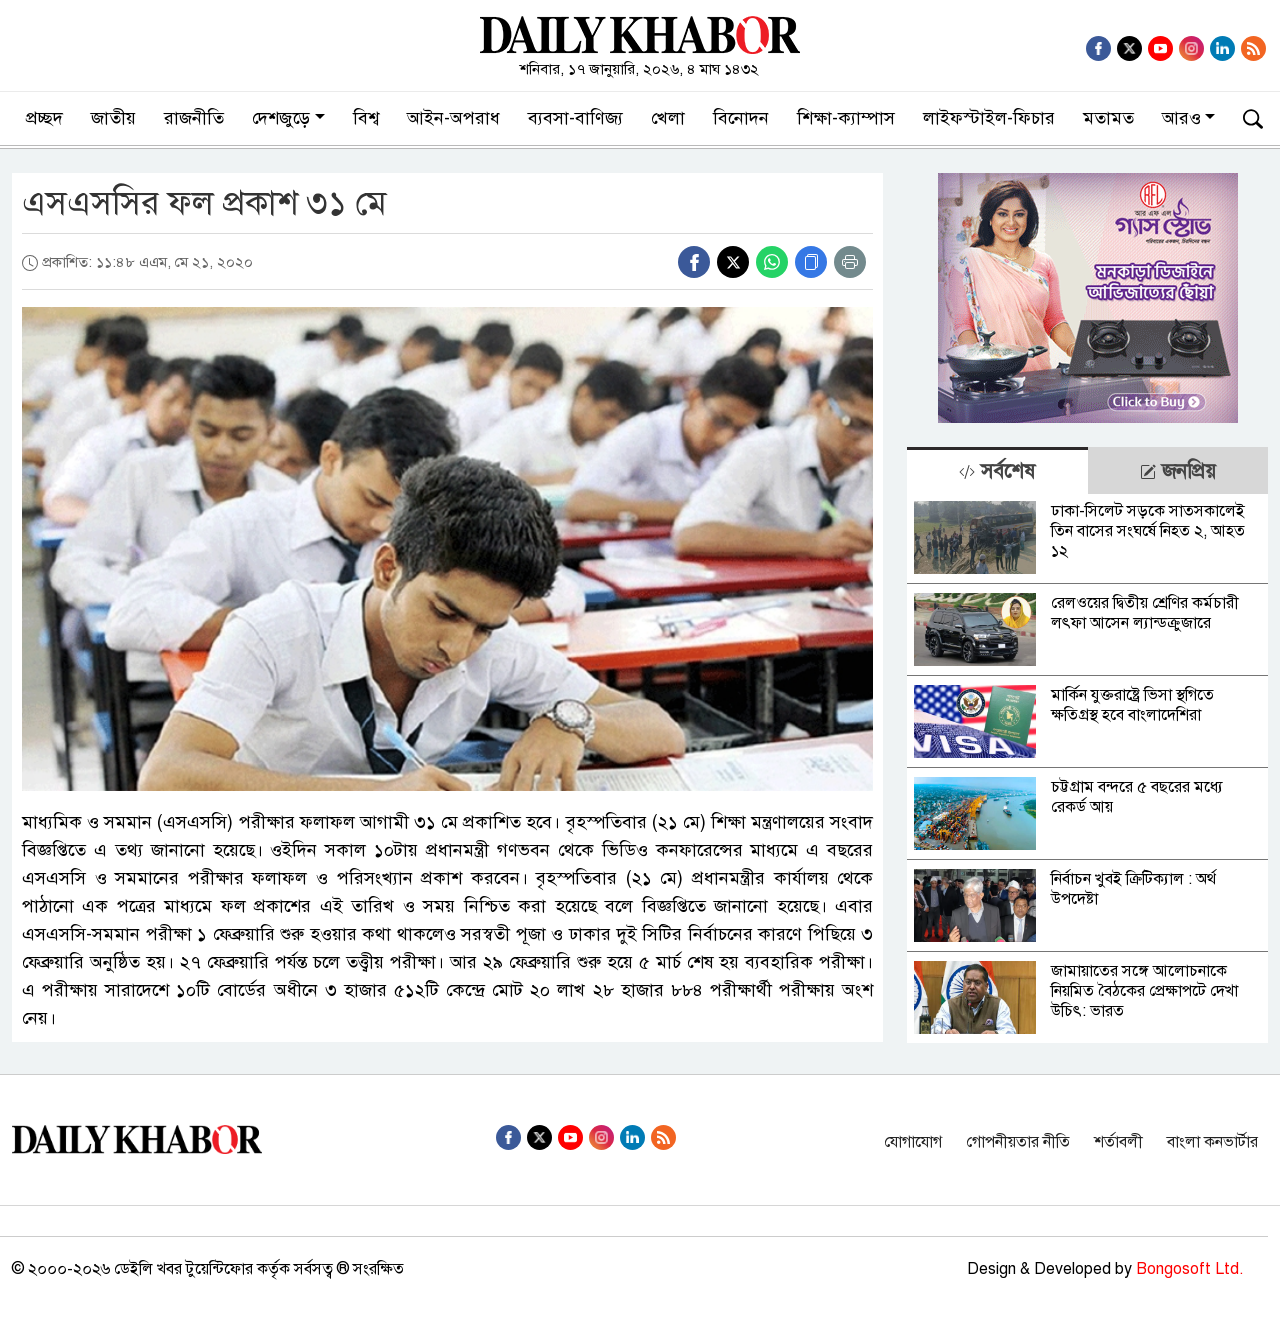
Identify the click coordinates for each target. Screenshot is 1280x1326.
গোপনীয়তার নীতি (1018, 1142)
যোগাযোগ (913, 1142)
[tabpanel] (1087, 768)
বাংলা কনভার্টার (1212, 1142)
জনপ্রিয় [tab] (1178, 471)
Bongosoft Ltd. (1190, 1269)
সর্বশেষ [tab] (997, 471)
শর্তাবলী (1118, 1142)
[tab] (997, 470)
